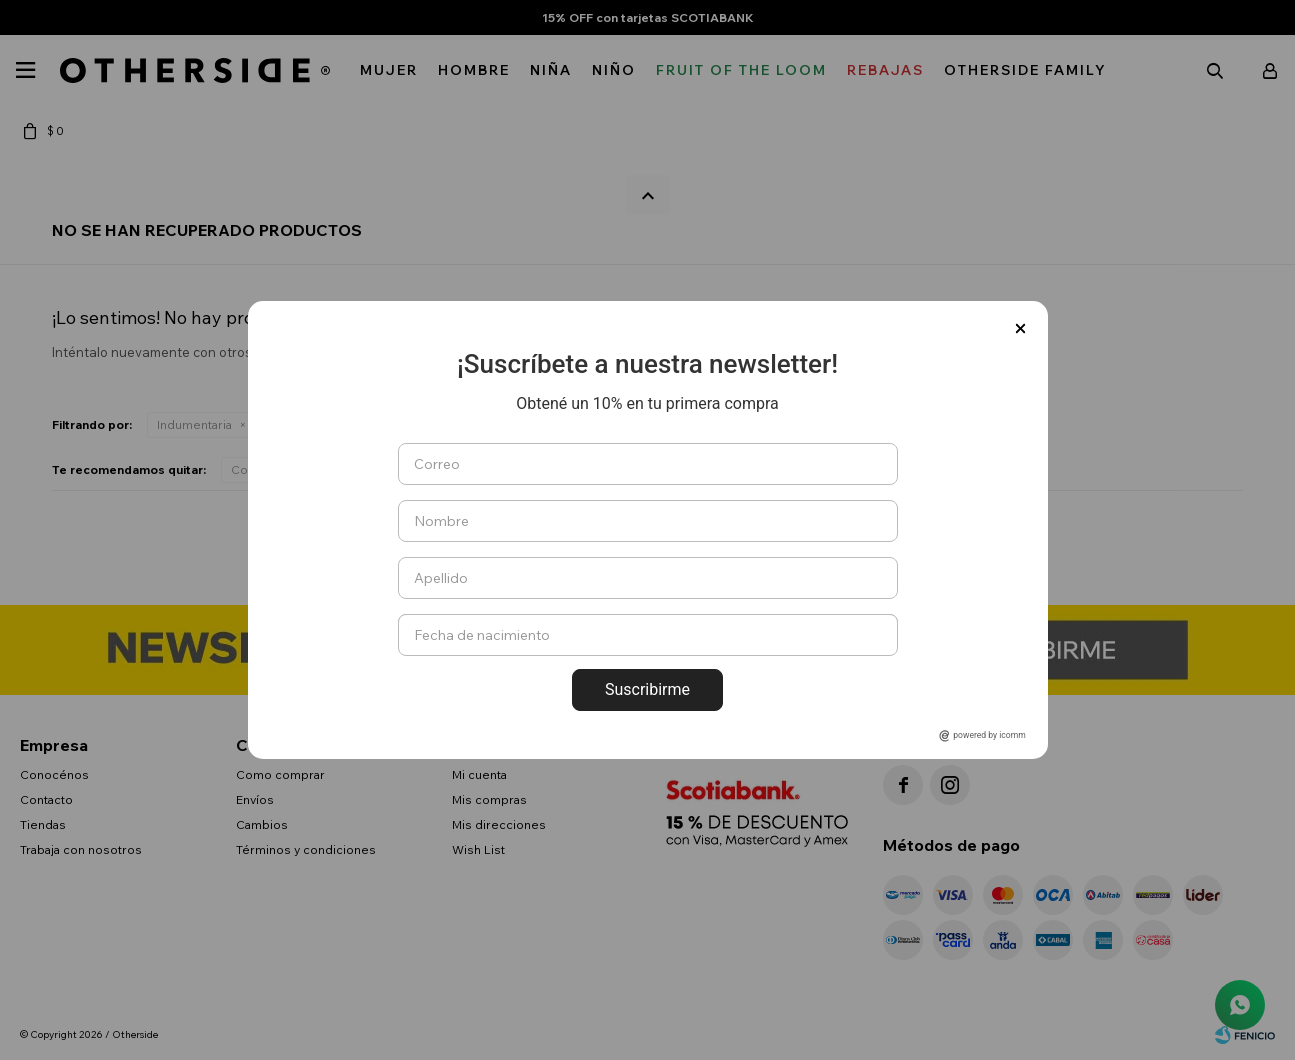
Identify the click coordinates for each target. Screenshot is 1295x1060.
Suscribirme (647, 689)
